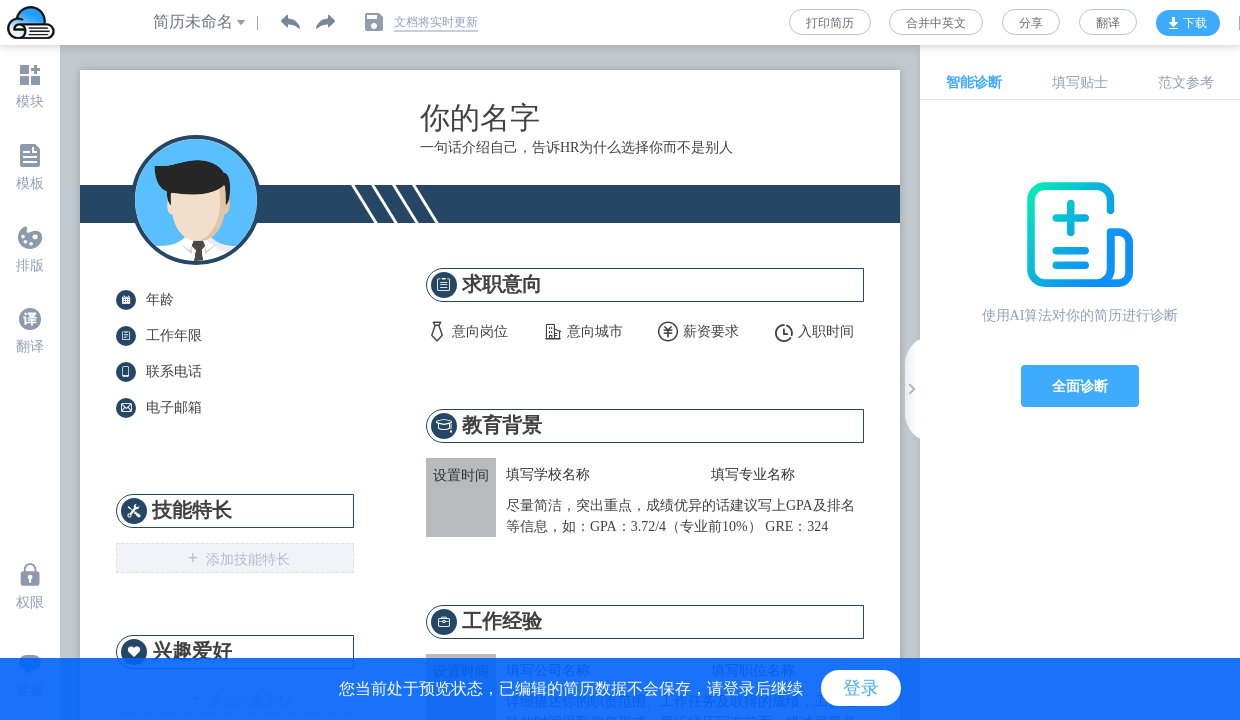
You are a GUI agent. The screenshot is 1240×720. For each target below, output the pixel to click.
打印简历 (830, 23)
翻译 (1108, 23)
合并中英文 (936, 23)
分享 (1031, 23)
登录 (861, 688)
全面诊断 (1080, 386)
